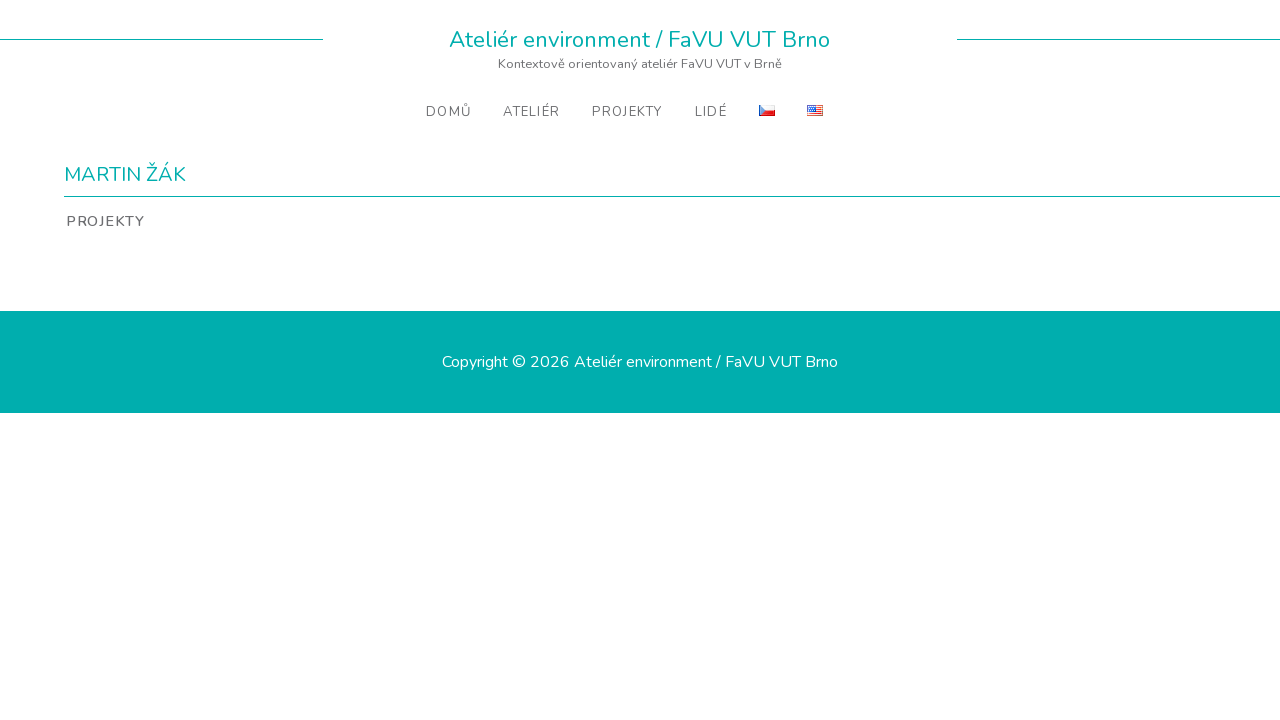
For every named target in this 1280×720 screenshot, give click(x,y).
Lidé (711, 112)
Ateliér (531, 112)
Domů (448, 112)
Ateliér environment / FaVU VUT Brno (639, 39)
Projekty (627, 112)
